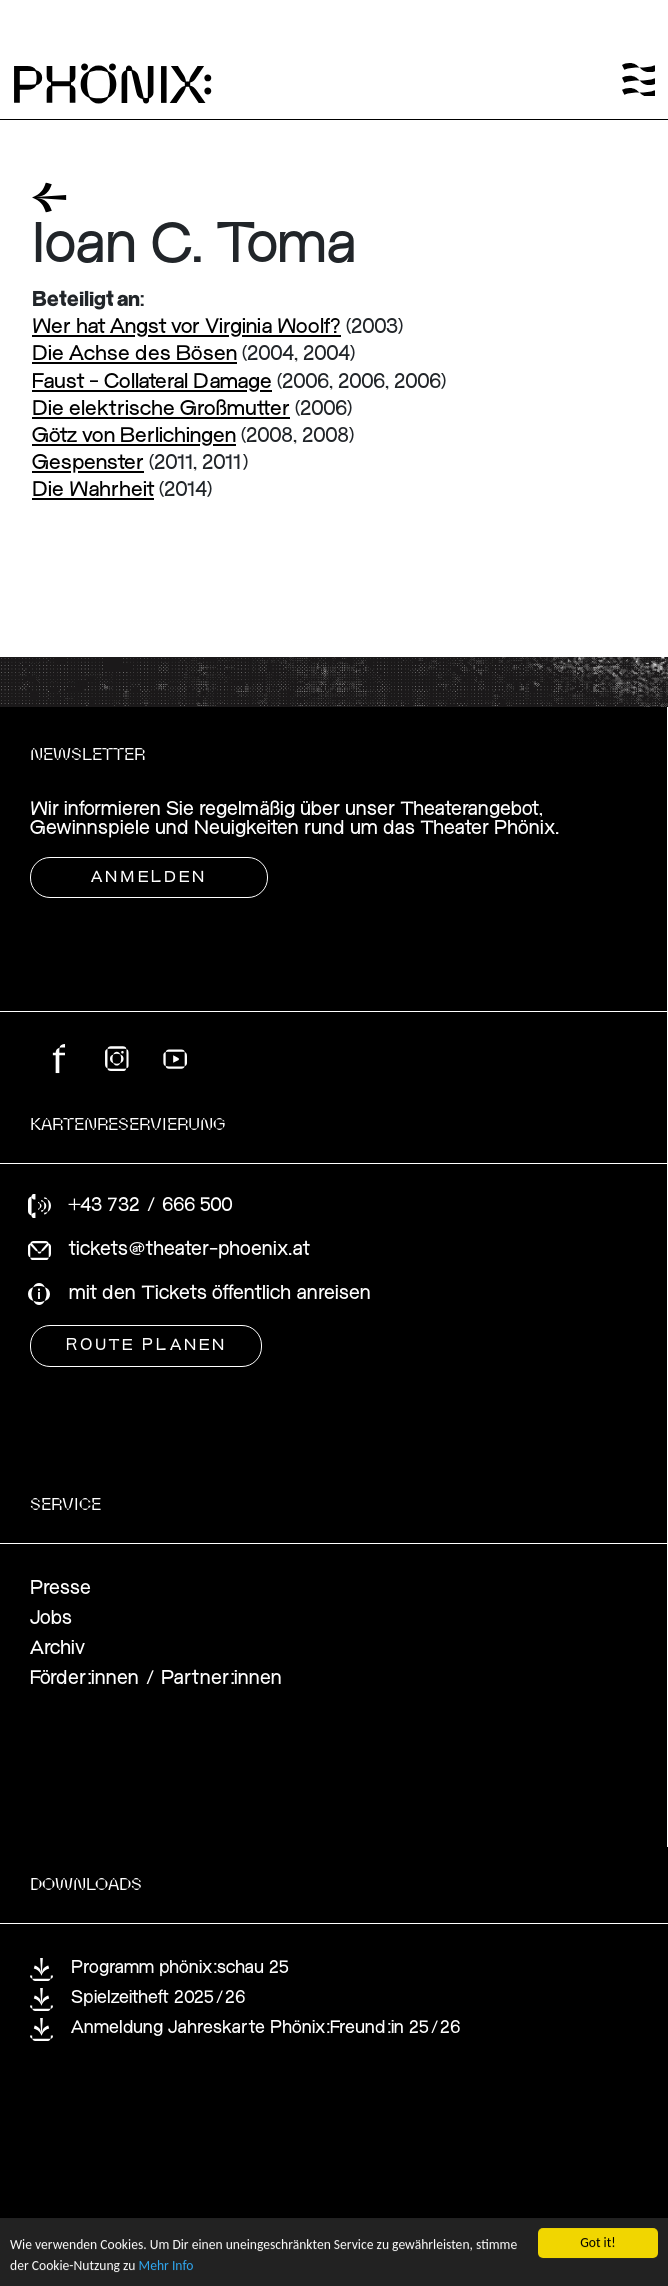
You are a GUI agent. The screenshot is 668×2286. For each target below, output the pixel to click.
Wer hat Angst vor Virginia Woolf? (186, 327)
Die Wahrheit (93, 490)
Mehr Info (166, 2267)
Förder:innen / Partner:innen (156, 1678)
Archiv (57, 1648)
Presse (60, 1588)
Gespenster (88, 463)
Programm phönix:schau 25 (180, 1968)
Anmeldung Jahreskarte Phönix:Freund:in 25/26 (265, 2028)
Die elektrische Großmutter (161, 409)
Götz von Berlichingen (134, 436)
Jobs (51, 1618)
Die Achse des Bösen (134, 354)
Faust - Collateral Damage (152, 382)
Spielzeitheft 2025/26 (158, 1998)
